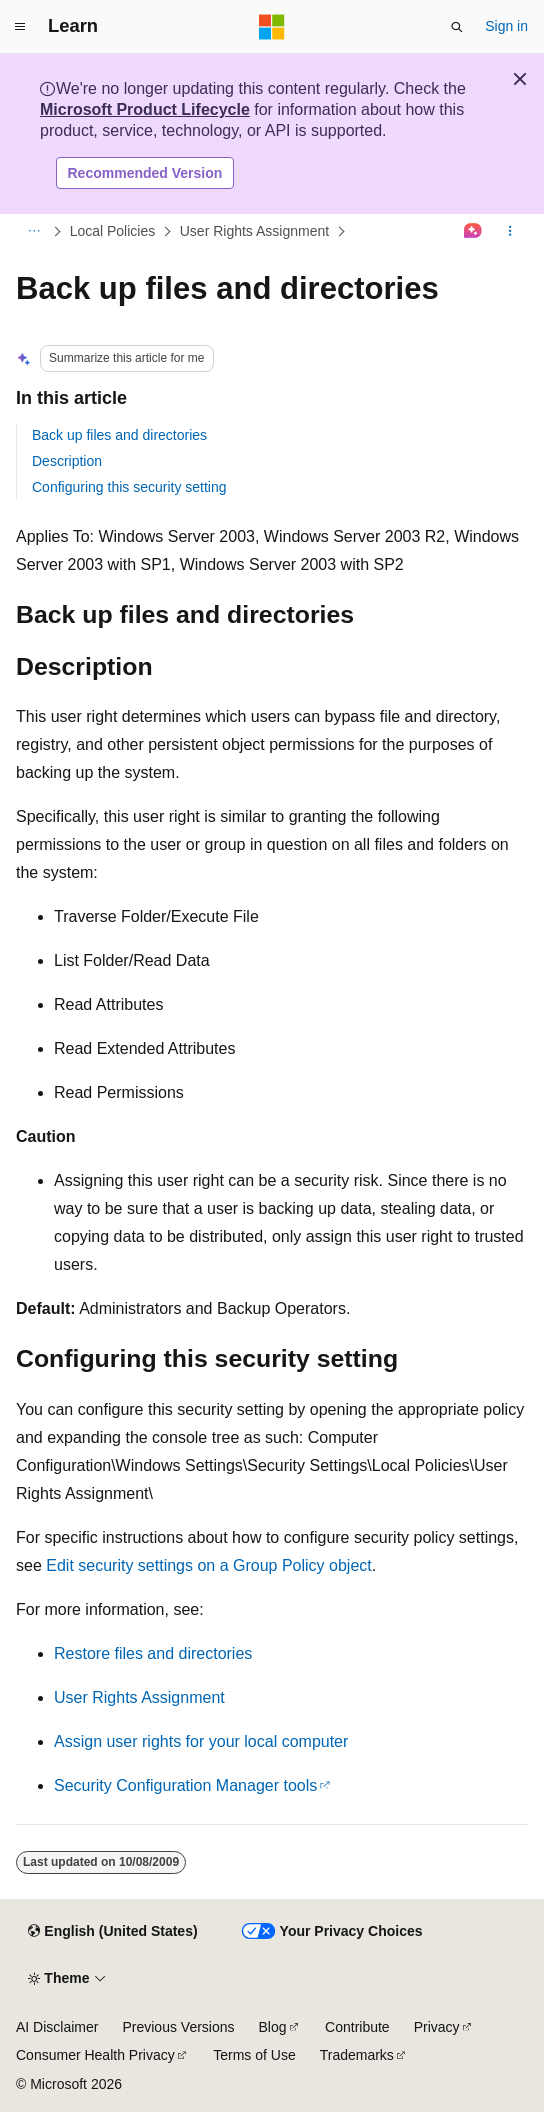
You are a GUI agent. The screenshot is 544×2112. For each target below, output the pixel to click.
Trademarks (357, 2055)
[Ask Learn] (473, 232)
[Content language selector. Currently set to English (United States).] (112, 1932)
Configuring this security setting (129, 487)
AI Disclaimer (57, 2027)
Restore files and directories (153, 1653)
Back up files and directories (119, 435)
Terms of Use (254, 2055)
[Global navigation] (20, 27)
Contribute (357, 2027)
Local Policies (113, 231)
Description (67, 461)
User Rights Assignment (254, 231)
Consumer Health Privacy (95, 2055)
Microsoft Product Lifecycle (145, 109)
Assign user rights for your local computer (201, 1741)
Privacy (437, 2027)
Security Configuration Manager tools (185, 1785)
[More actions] (510, 232)
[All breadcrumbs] (33, 232)
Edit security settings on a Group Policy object (209, 1565)
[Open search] (457, 27)
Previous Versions (178, 2027)
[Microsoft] (272, 27)
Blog (273, 2027)
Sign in (506, 26)
